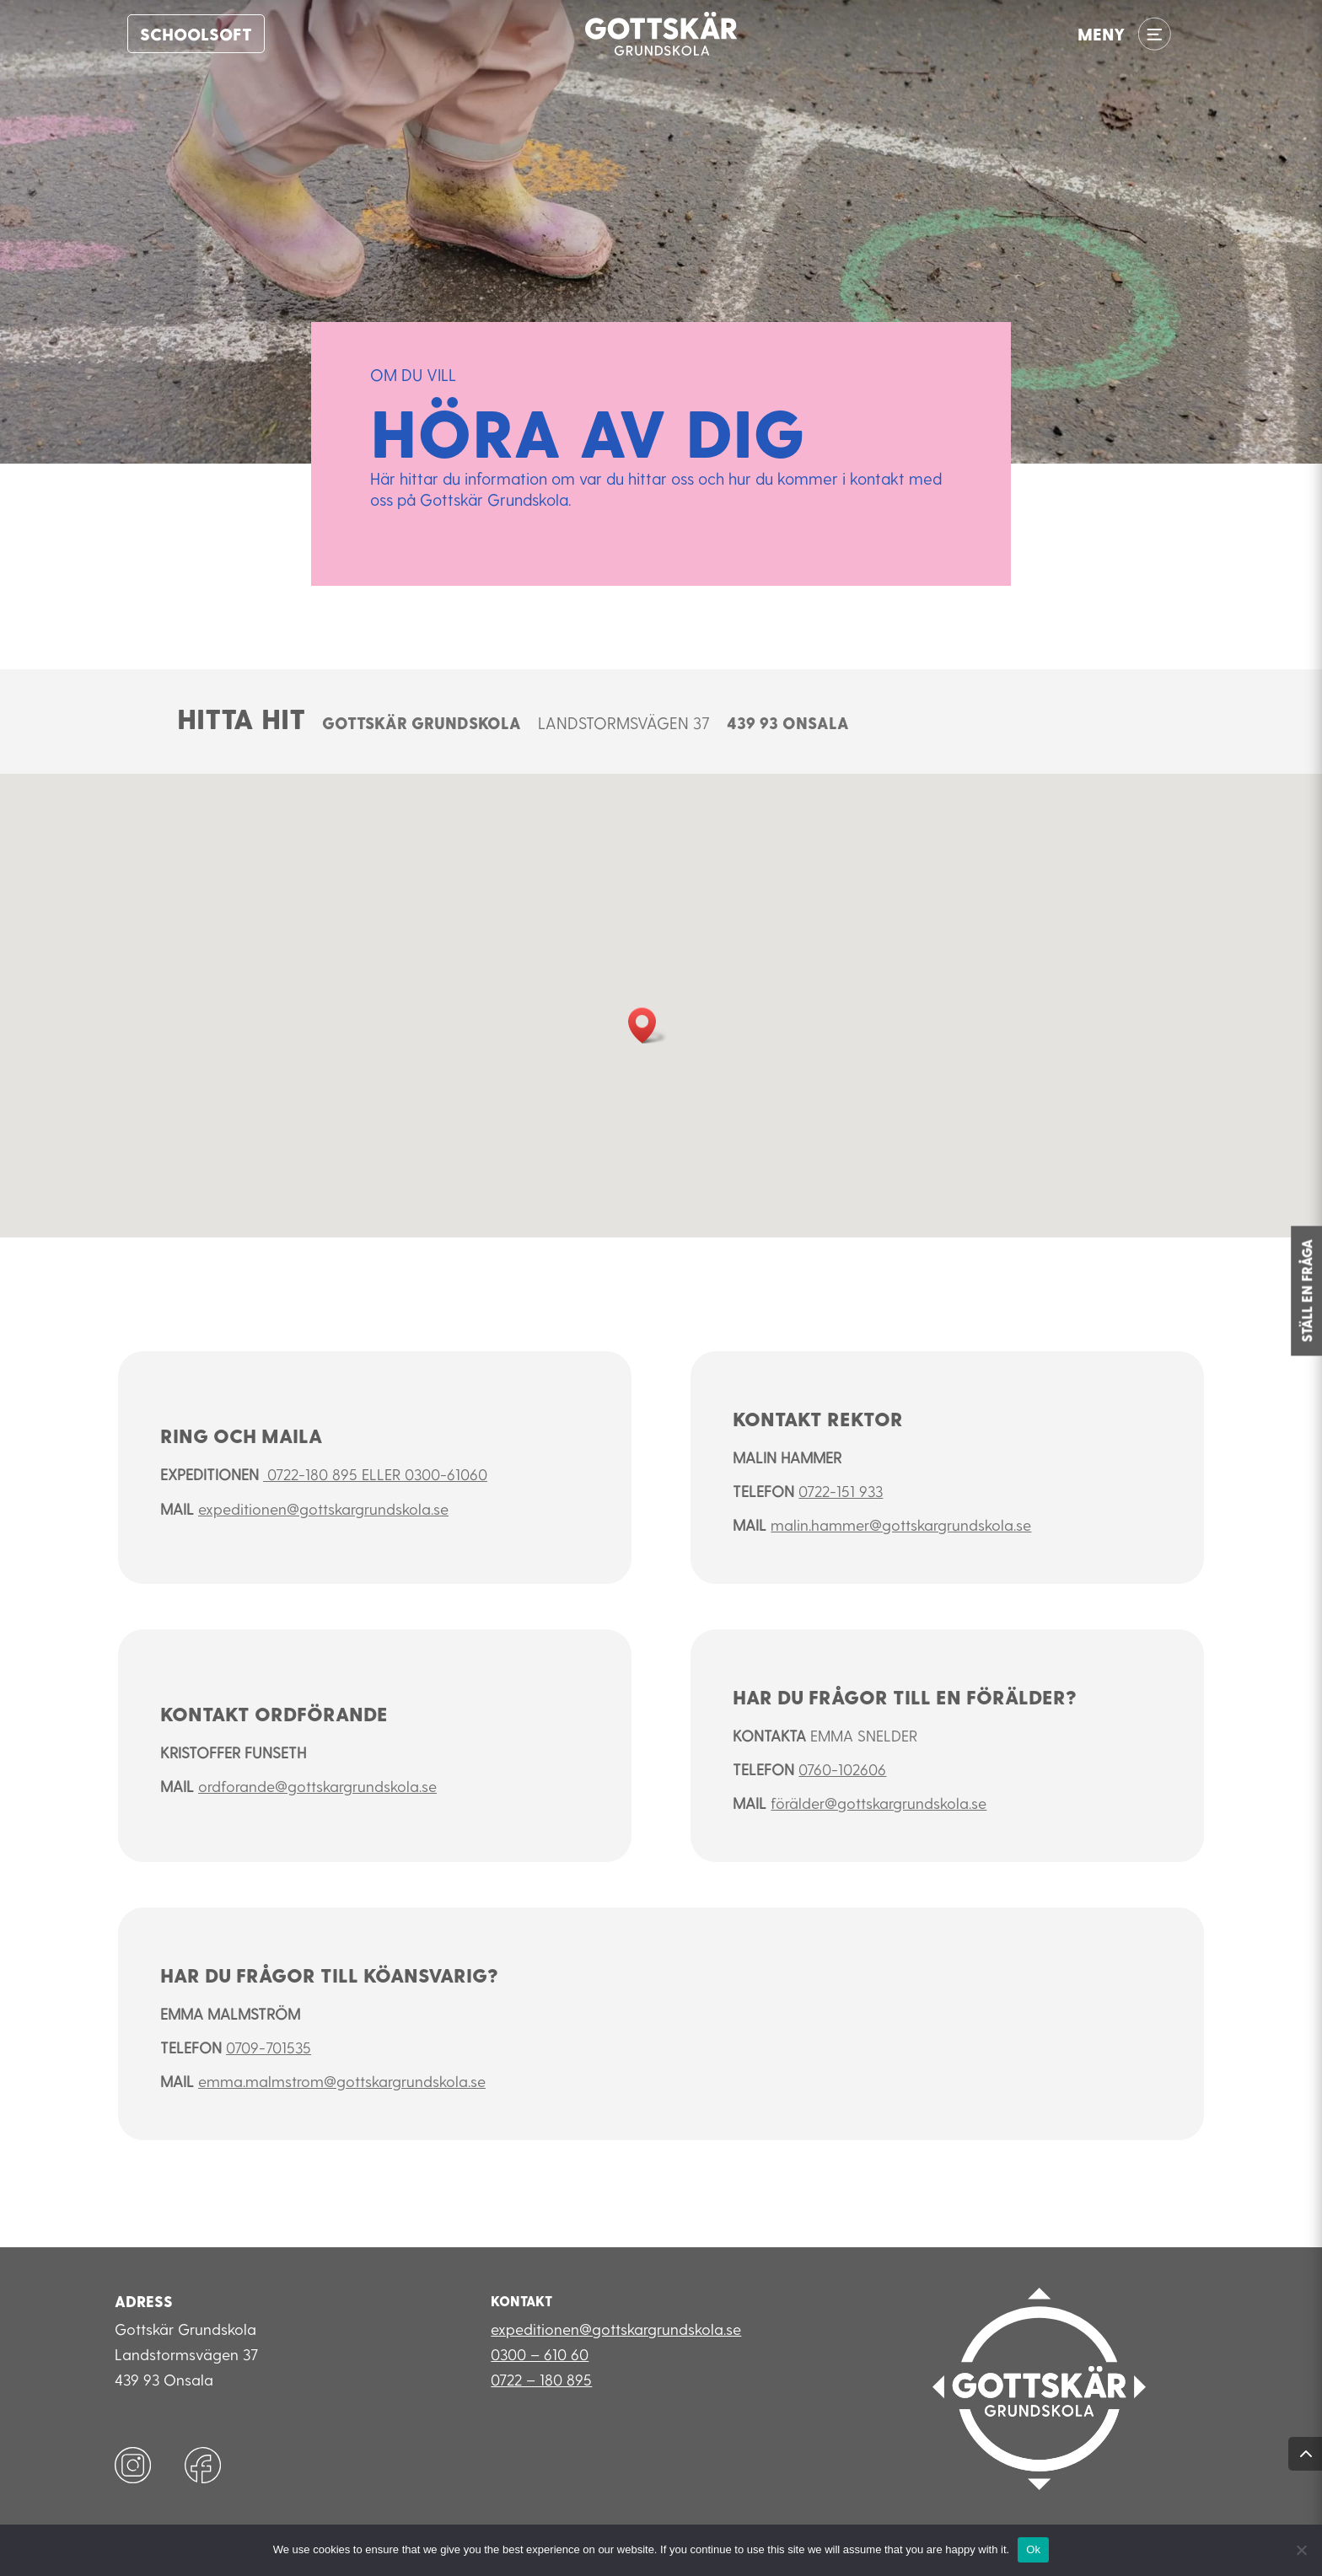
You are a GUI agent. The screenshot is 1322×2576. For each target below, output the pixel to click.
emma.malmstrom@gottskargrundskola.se (342, 2081)
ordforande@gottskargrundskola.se (317, 1786)
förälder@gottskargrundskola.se (878, 1802)
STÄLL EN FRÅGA (1306, 1290)
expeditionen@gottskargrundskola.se (323, 1508)
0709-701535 (268, 2047)
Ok (1033, 2549)
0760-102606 (842, 1769)
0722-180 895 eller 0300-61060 (375, 1474)
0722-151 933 (840, 1491)
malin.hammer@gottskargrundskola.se (901, 1524)
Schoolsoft (196, 34)
